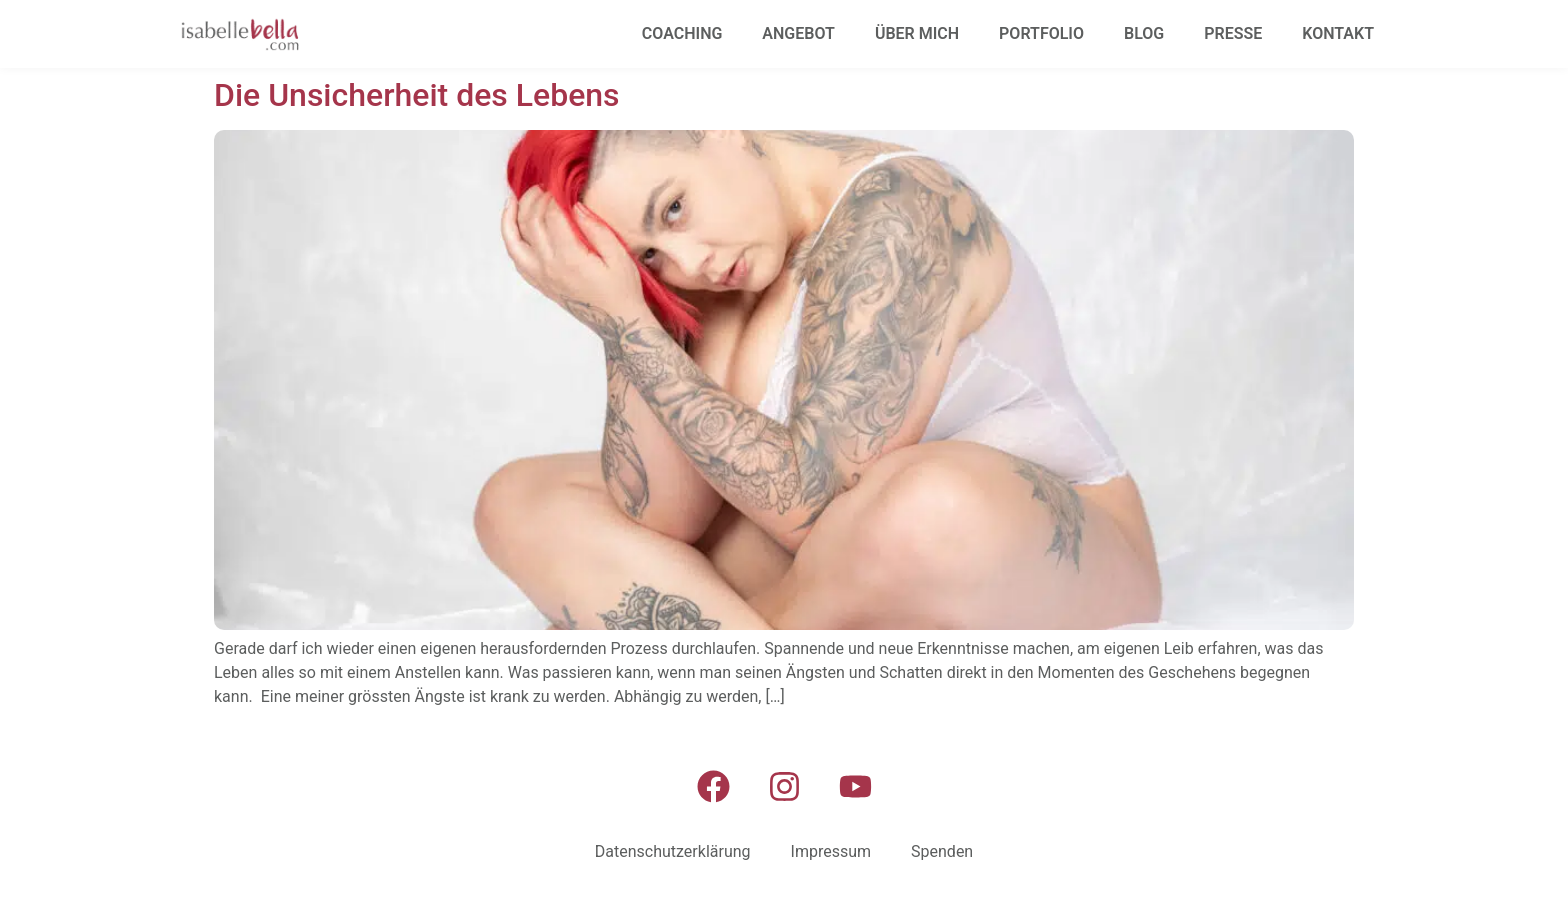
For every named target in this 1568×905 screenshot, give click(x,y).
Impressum (831, 851)
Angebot (798, 33)
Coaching (682, 33)
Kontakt (1338, 33)
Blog (1144, 33)
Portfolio (1041, 33)
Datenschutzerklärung (673, 851)
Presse (1233, 33)
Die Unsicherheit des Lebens (417, 95)
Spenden (942, 851)
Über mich (917, 33)
